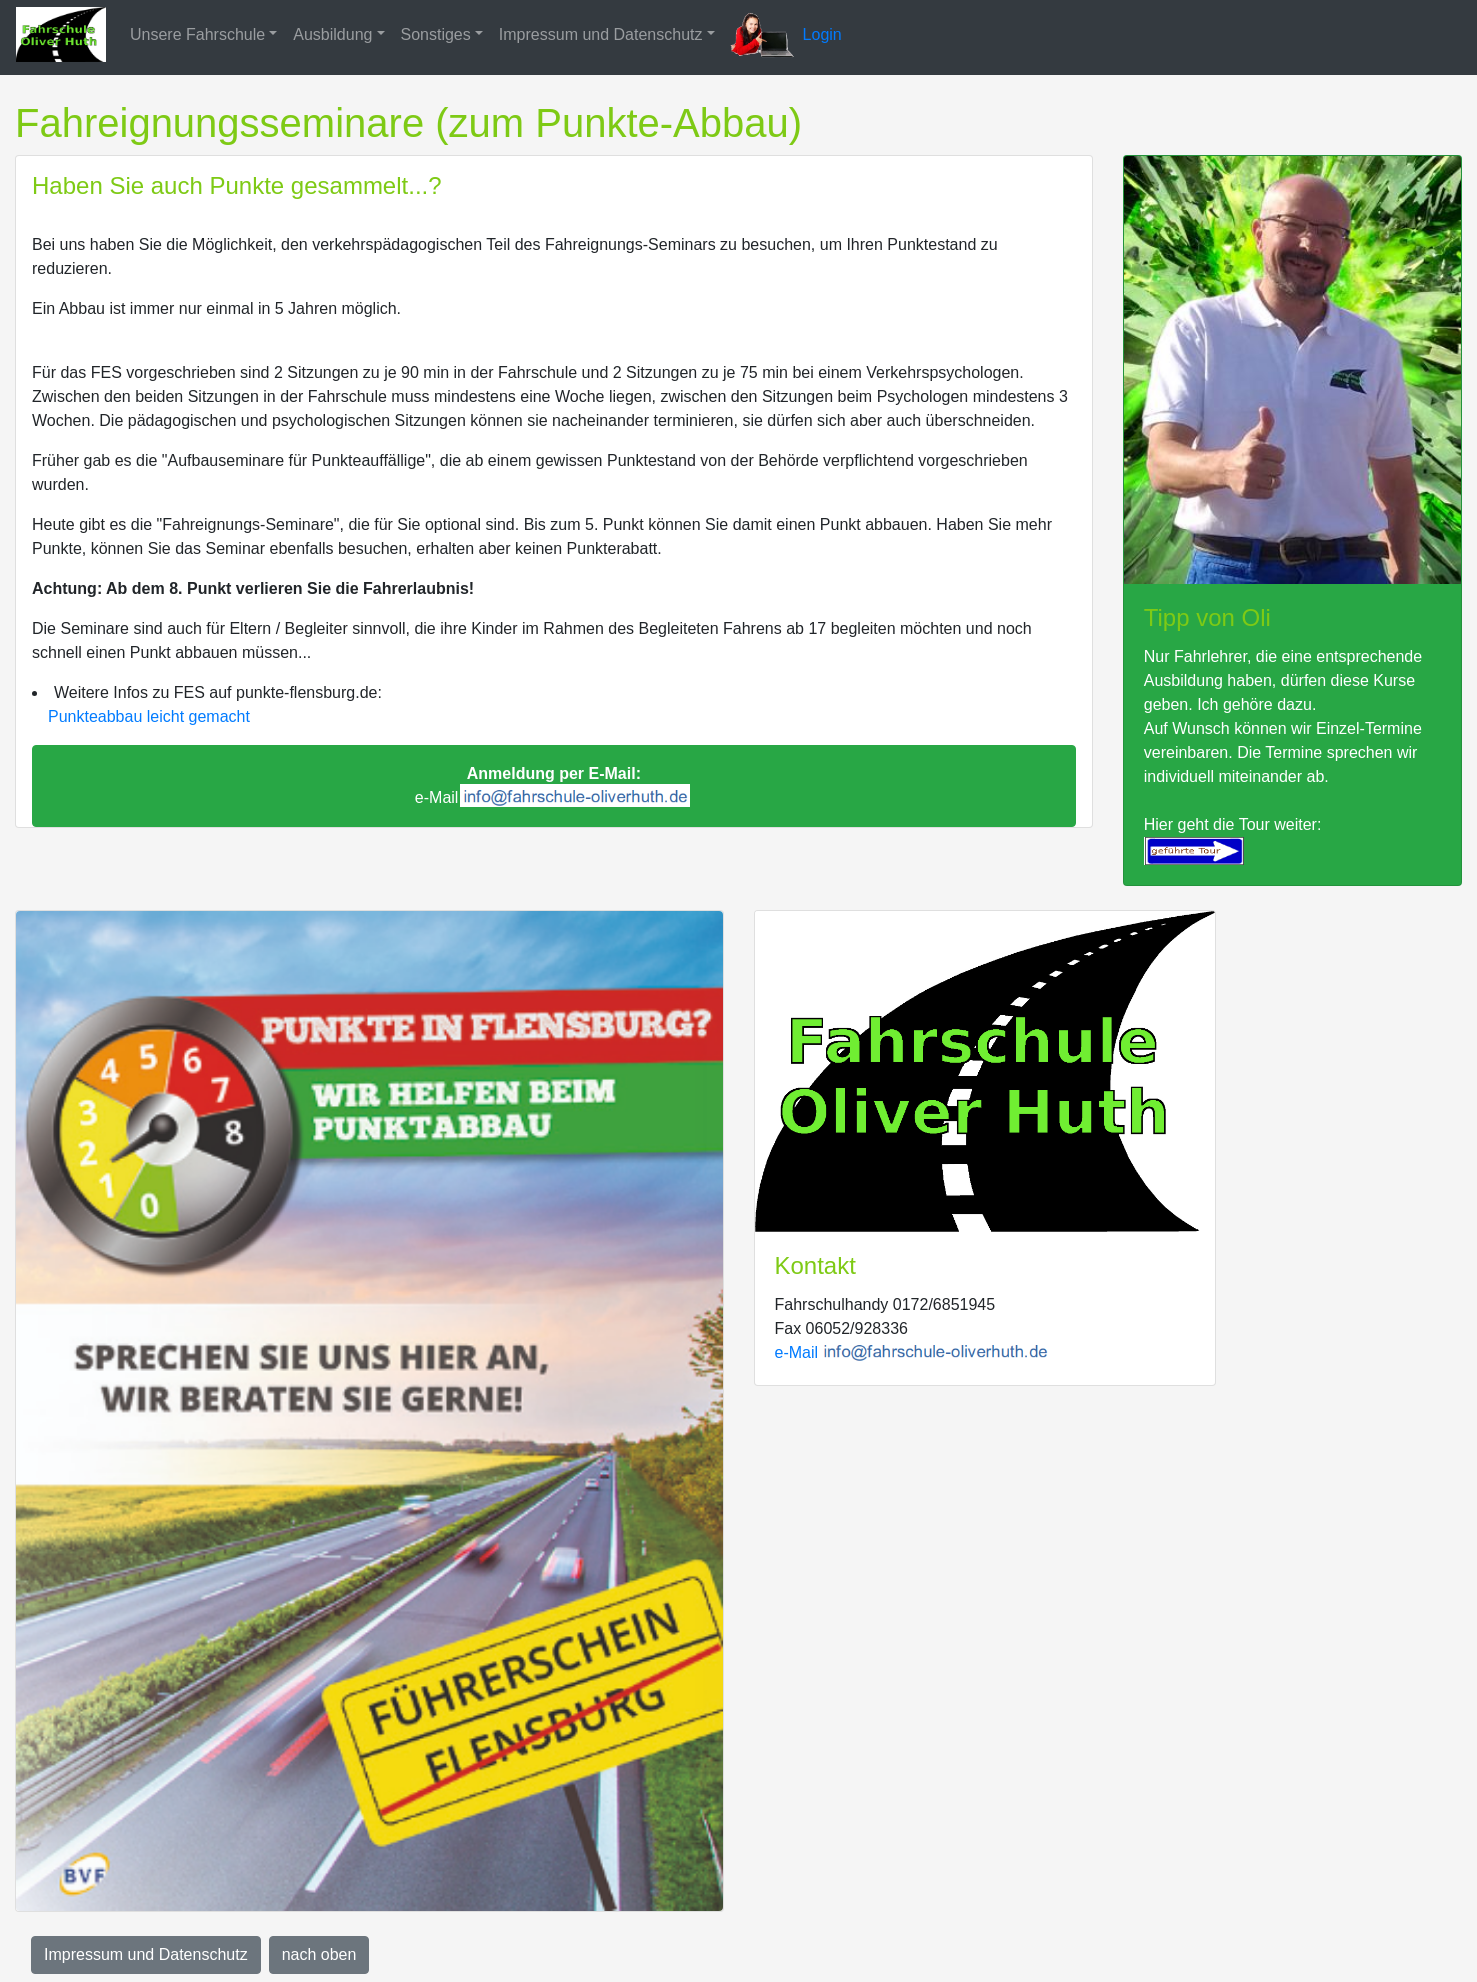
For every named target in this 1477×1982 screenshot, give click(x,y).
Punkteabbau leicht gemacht (149, 716)
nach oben (319, 1954)
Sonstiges (436, 34)
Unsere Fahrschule (197, 34)
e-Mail (552, 786)
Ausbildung (332, 34)
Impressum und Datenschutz (601, 34)
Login (822, 34)
